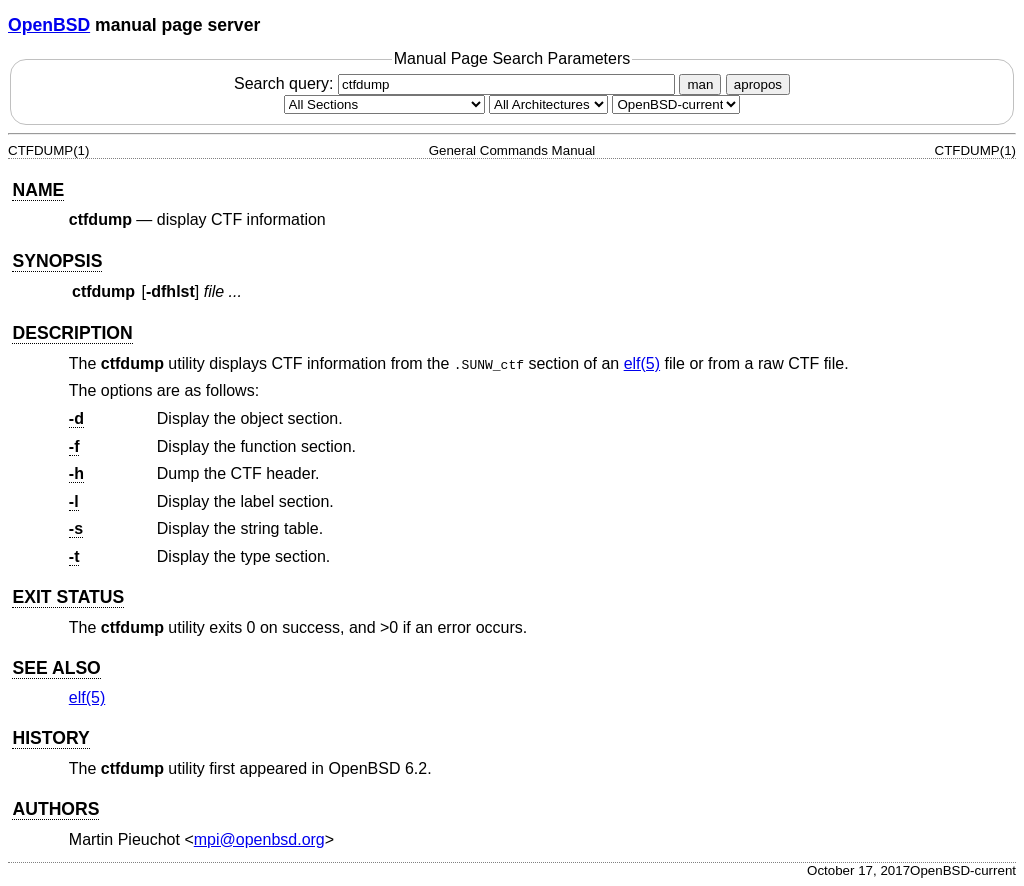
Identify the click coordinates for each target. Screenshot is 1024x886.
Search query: (457, 83)
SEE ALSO (56, 668)
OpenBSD (49, 25)
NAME (38, 190)
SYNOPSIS (57, 261)
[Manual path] (676, 104)
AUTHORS (55, 809)
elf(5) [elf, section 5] (642, 363)
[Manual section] (384, 104)
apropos (758, 84)
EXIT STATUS (68, 597)
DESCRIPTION (72, 333)
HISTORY (50, 738)
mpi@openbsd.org (259, 839)
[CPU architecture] (548, 104)
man (700, 84)
